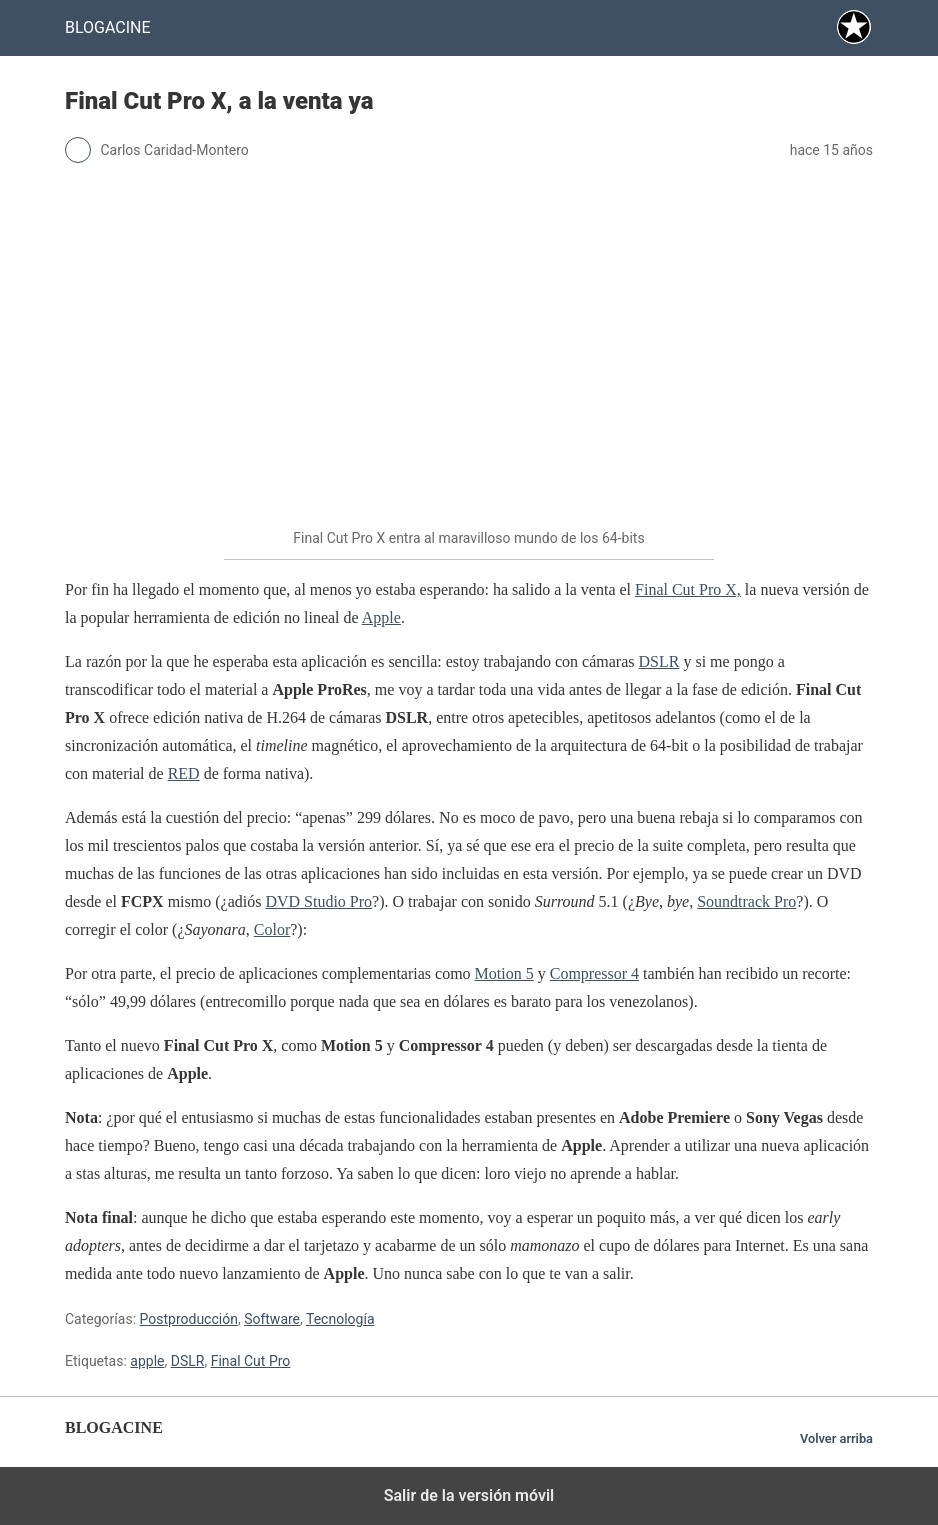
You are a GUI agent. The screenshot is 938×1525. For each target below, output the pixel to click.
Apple (381, 617)
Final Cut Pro (251, 1361)
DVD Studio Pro (318, 901)
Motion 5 (504, 973)
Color (272, 929)
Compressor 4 (594, 973)
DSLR (659, 661)
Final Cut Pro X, (688, 589)
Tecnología (340, 1319)
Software (272, 1319)
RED (184, 773)
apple (147, 1361)
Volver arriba (836, 1438)
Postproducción (189, 1319)
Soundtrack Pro (746, 901)
